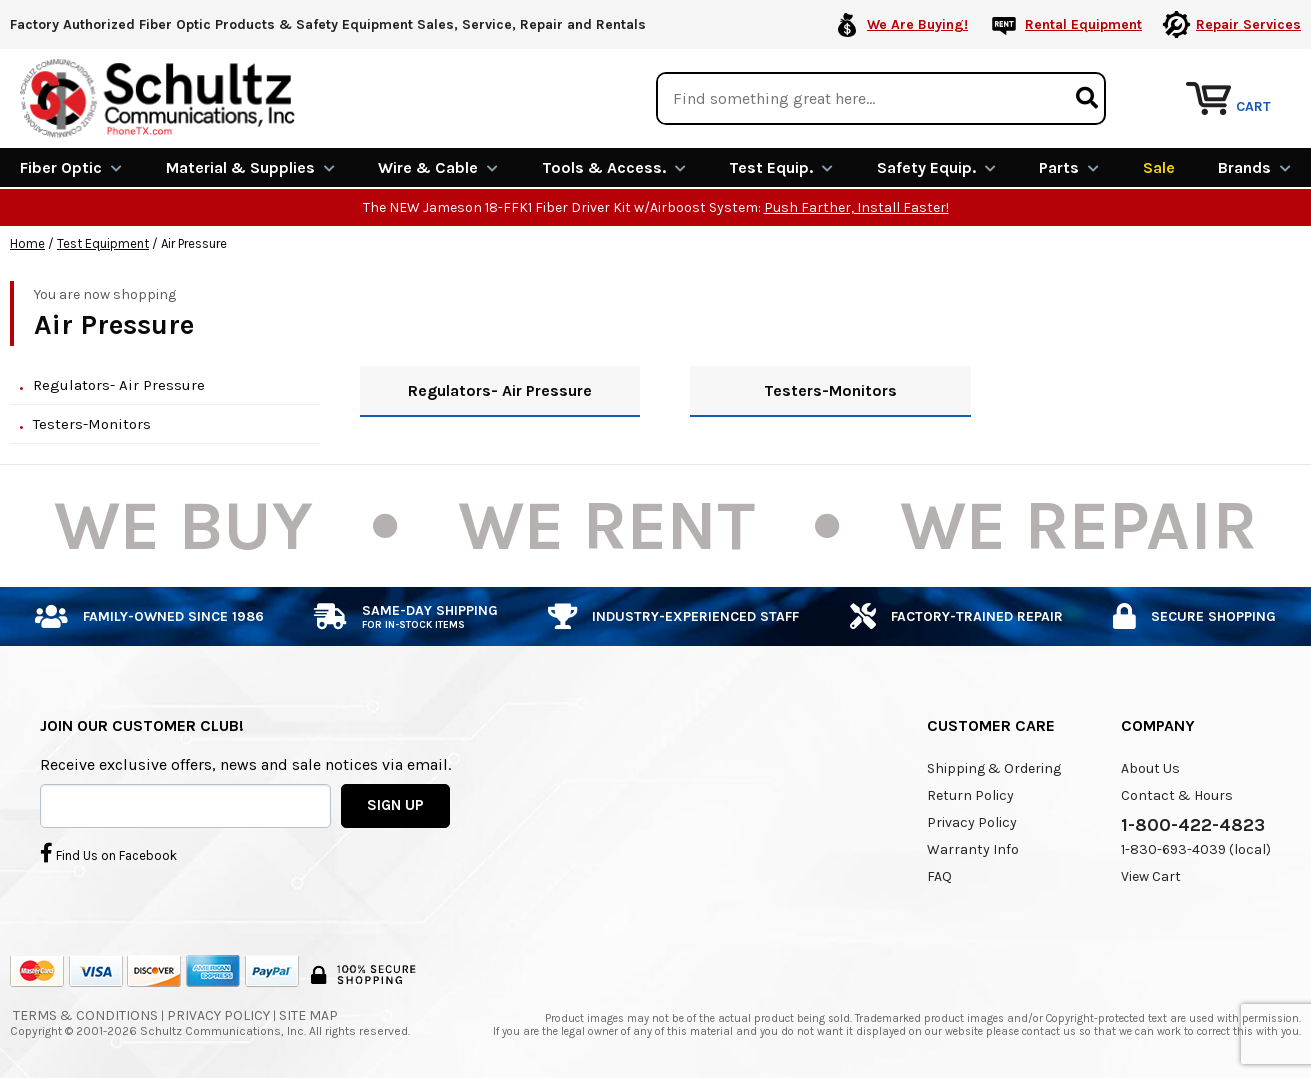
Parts (1069, 167)
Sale (1159, 167)
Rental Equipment (1083, 24)
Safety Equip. (936, 167)
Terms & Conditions (85, 1015)
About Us (1150, 768)
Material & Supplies (250, 167)
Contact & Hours (1177, 795)
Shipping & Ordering (994, 768)
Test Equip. (781, 167)
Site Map (308, 1015)
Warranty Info (973, 849)
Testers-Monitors (92, 424)
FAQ (939, 876)
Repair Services (1248, 24)
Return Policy (970, 795)
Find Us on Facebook (108, 853)
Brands (1254, 167)
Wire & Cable (438, 167)
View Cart (1151, 876)
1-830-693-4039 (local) (1196, 849)
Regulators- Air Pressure (119, 385)
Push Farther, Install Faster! (856, 207)
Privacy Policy (972, 822)
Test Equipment (103, 243)
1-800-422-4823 (1193, 825)
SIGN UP (395, 805)
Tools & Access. (614, 167)
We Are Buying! (917, 24)
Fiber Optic (71, 167)
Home (27, 243)
